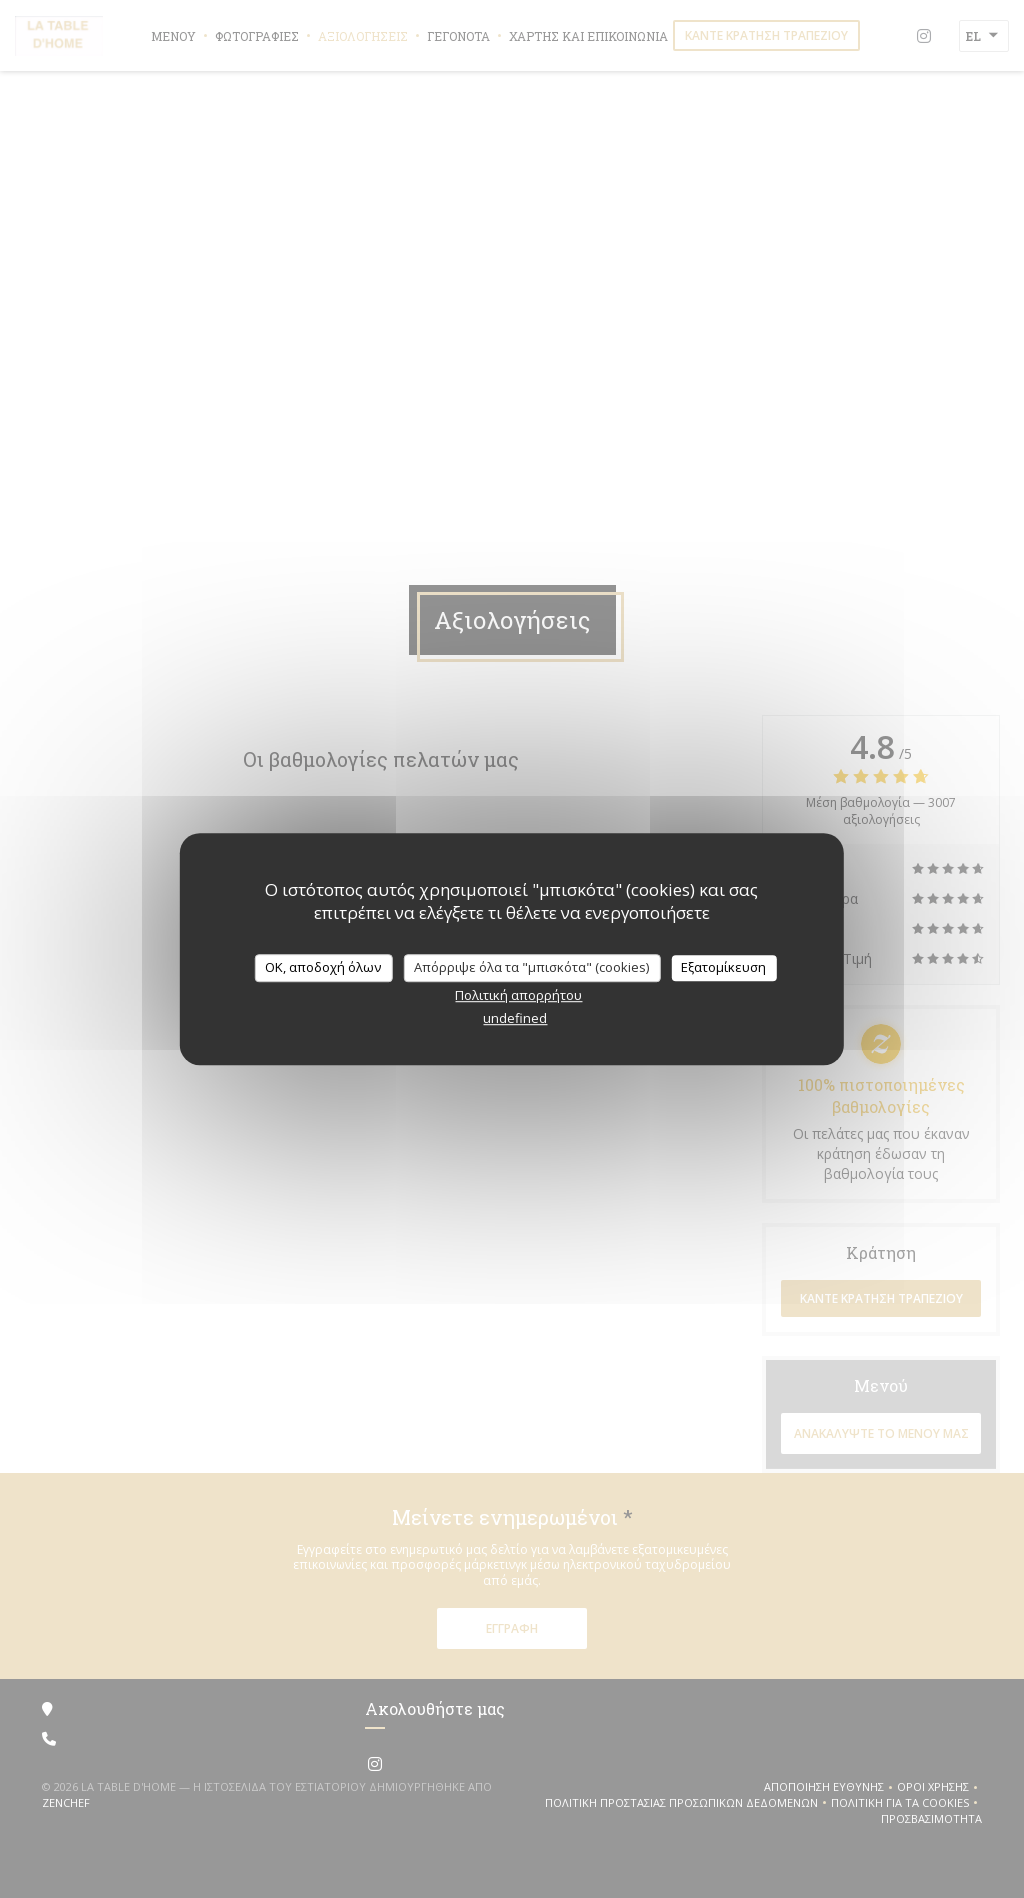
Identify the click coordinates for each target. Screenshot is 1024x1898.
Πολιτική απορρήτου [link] (518, 995)
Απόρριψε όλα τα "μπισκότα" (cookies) (531, 967)
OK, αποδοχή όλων (323, 967)
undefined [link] (515, 1018)
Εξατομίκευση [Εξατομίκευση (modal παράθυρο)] (723, 967)
